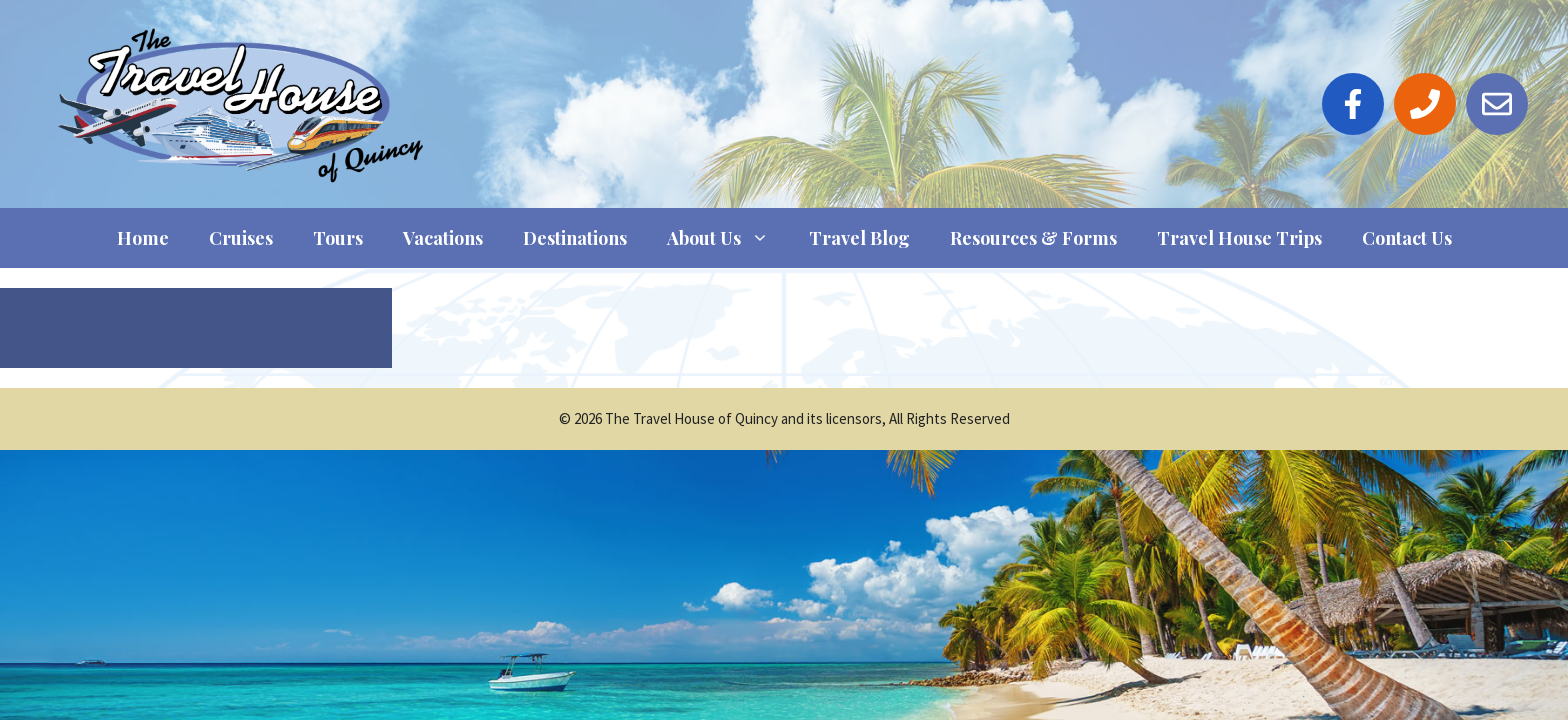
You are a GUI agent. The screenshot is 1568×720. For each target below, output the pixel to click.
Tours (338, 238)
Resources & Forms (1033, 238)
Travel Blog (859, 238)
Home (143, 238)
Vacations (443, 238)
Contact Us (1407, 238)
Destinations (575, 238)
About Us (728, 238)
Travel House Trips (1239, 238)
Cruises (241, 238)
